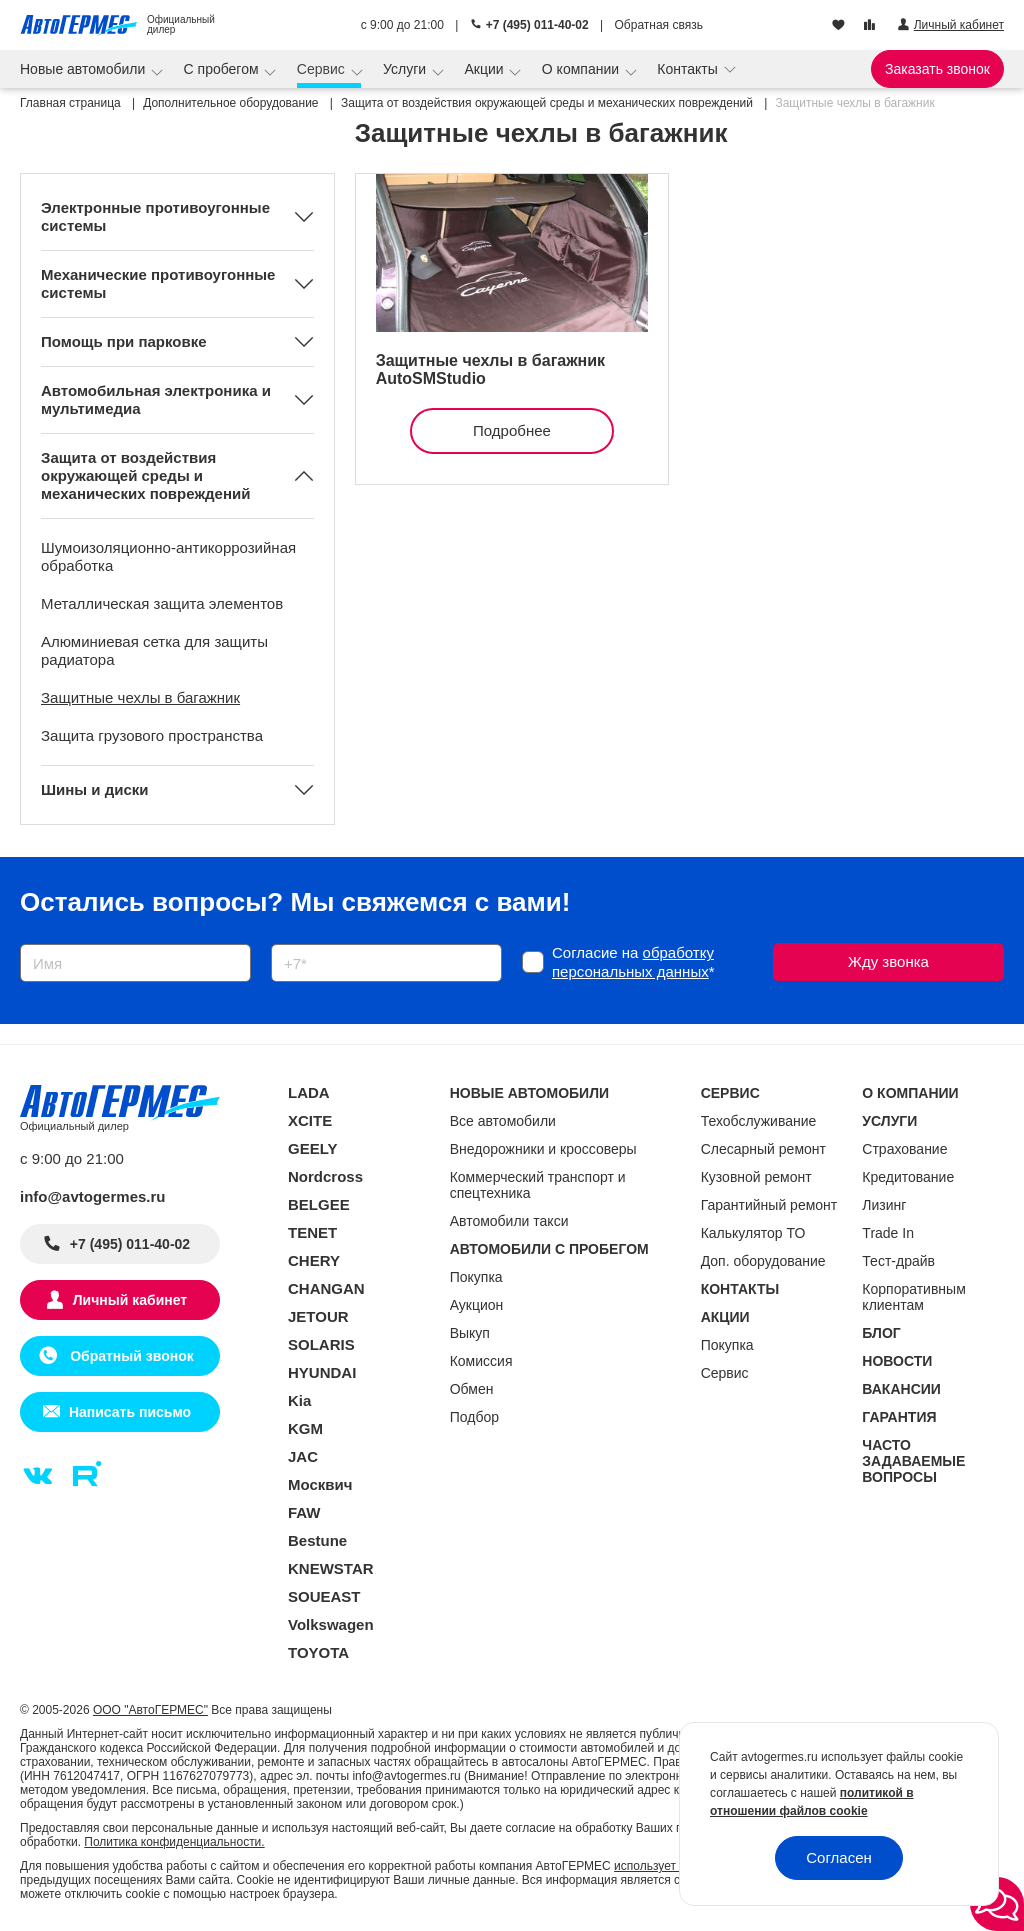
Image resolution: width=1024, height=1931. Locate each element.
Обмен (472, 1389)
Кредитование (908, 1177)
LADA (309, 1092)
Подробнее (512, 430)
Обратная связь (659, 25)
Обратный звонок (129, 1356)
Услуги (406, 69)
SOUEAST (324, 1596)
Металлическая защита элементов (162, 603)
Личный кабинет (130, 1300)
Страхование (904, 1149)
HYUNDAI (322, 1372)
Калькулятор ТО (753, 1233)
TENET (312, 1232)
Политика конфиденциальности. (174, 1842)
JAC (303, 1456)
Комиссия (481, 1361)
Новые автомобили (84, 69)
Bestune (317, 1540)
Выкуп (470, 1333)
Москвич (320, 1484)
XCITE (310, 1120)
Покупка (476, 1277)
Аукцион (477, 1305)
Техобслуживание (759, 1121)
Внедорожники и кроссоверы (543, 1149)
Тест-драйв (898, 1261)
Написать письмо (130, 1412)
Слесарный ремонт (763, 1149)
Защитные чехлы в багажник (140, 697)
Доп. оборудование (763, 1261)
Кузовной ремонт (756, 1177)
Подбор (474, 1417)
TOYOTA (318, 1652)
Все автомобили (503, 1121)
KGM (305, 1428)
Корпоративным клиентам (913, 1297)
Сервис (323, 69)
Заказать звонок (937, 69)
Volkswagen (331, 1624)
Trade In (888, 1233)
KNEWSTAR (331, 1568)
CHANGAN (326, 1288)
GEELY (312, 1148)
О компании (582, 69)
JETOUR (318, 1316)
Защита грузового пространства (152, 735)
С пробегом (223, 69)
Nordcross (325, 1176)
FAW (304, 1512)
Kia (299, 1400)
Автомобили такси (509, 1221)
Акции (485, 69)
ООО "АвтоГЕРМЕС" (150, 1710)
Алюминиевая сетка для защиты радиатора (154, 650)
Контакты (689, 69)
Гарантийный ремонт (769, 1205)
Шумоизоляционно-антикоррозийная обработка (168, 556)
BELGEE (319, 1204)
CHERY (314, 1260)
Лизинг (884, 1205)
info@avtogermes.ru (93, 1196)
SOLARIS (321, 1344)
